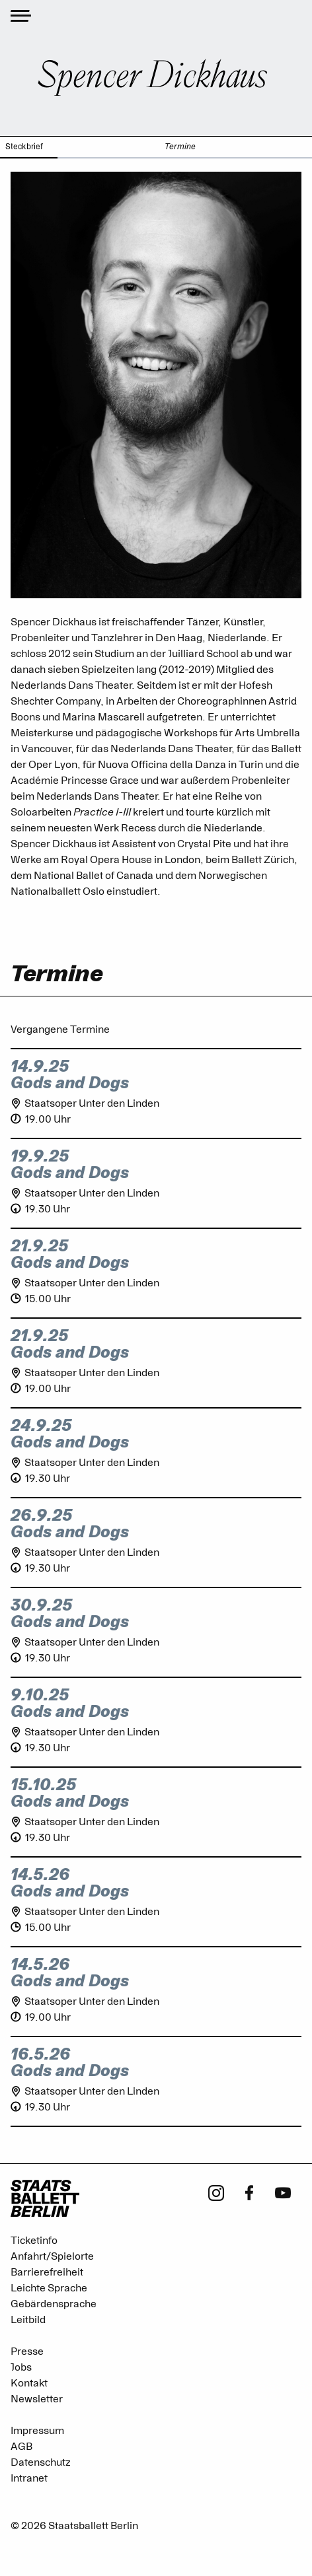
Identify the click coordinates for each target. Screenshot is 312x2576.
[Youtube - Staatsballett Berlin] (283, 2192)
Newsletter (37, 2399)
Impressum (37, 2430)
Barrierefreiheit (47, 2272)
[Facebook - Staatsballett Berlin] (249, 2192)
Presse (27, 2351)
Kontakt (29, 2383)
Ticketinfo (34, 2240)
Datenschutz (41, 2462)
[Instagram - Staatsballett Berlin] (216, 2192)
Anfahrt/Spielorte (52, 2256)
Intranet (29, 2478)
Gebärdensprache (54, 2304)
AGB (21, 2446)
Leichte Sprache (49, 2288)
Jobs (21, 2367)
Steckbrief (24, 147)
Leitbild (28, 2319)
